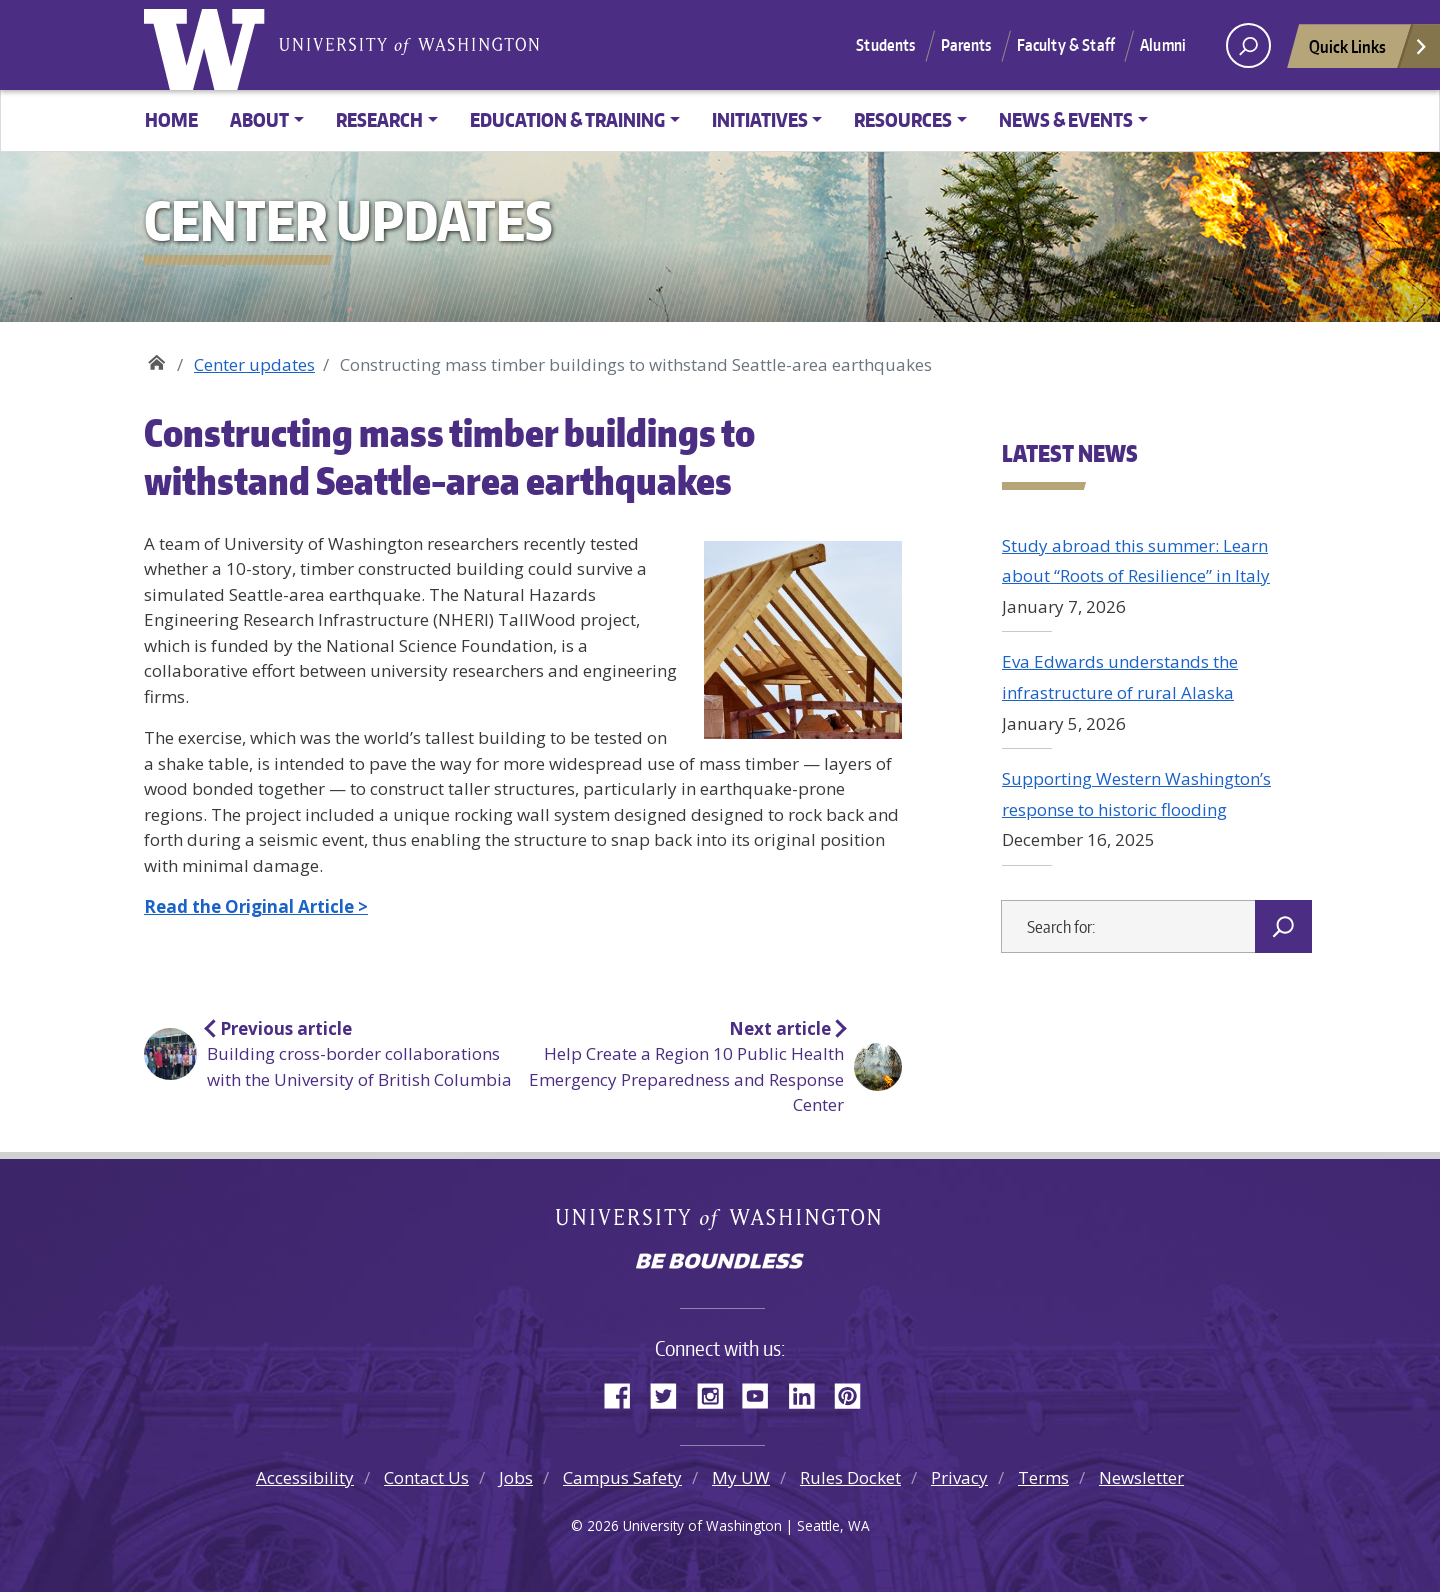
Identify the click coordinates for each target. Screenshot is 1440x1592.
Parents (966, 45)
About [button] (259, 119)
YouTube (763, 1393)
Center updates (254, 364)
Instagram (717, 1393)
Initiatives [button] (760, 119)
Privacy (959, 1477)
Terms (1043, 1477)
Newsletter (1141, 1477)
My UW (741, 1477)
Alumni (1163, 45)
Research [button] (379, 119)
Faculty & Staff (1066, 45)
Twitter (671, 1393)
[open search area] (1248, 45)
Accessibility (305, 1477)
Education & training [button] (567, 119)
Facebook (625, 1393)
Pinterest (855, 1393)
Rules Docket (850, 1477)
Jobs (516, 1477)
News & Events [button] (1066, 119)
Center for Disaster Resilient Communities (156, 357)
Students (885, 45)
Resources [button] (903, 119)
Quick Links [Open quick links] (1369, 51)
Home (171, 119)
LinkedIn (809, 1393)
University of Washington (209, 45)
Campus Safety (622, 1477)
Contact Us (426, 1477)
